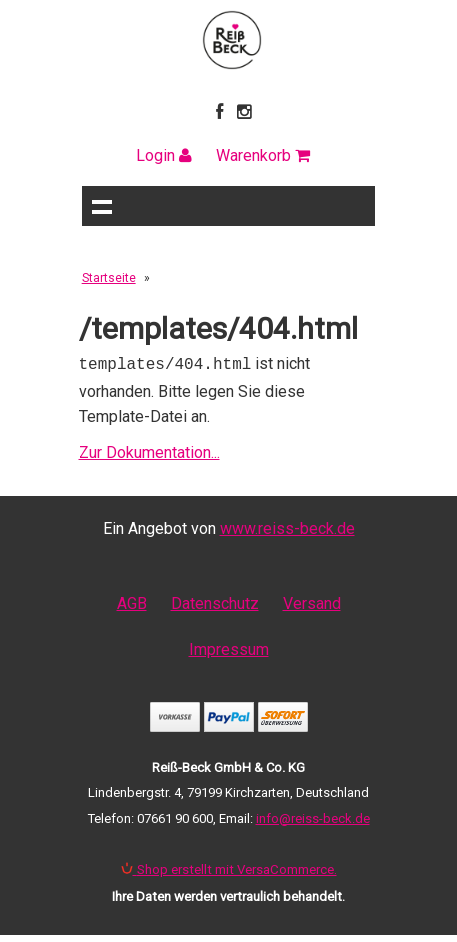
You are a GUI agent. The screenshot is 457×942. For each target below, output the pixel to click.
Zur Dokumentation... (149, 450)
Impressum (229, 647)
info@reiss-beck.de (313, 816)
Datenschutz (215, 601)
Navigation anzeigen (102, 206)
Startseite (109, 278)
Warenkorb (263, 155)
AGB (132, 601)
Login (164, 155)
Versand (312, 601)
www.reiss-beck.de (287, 526)
